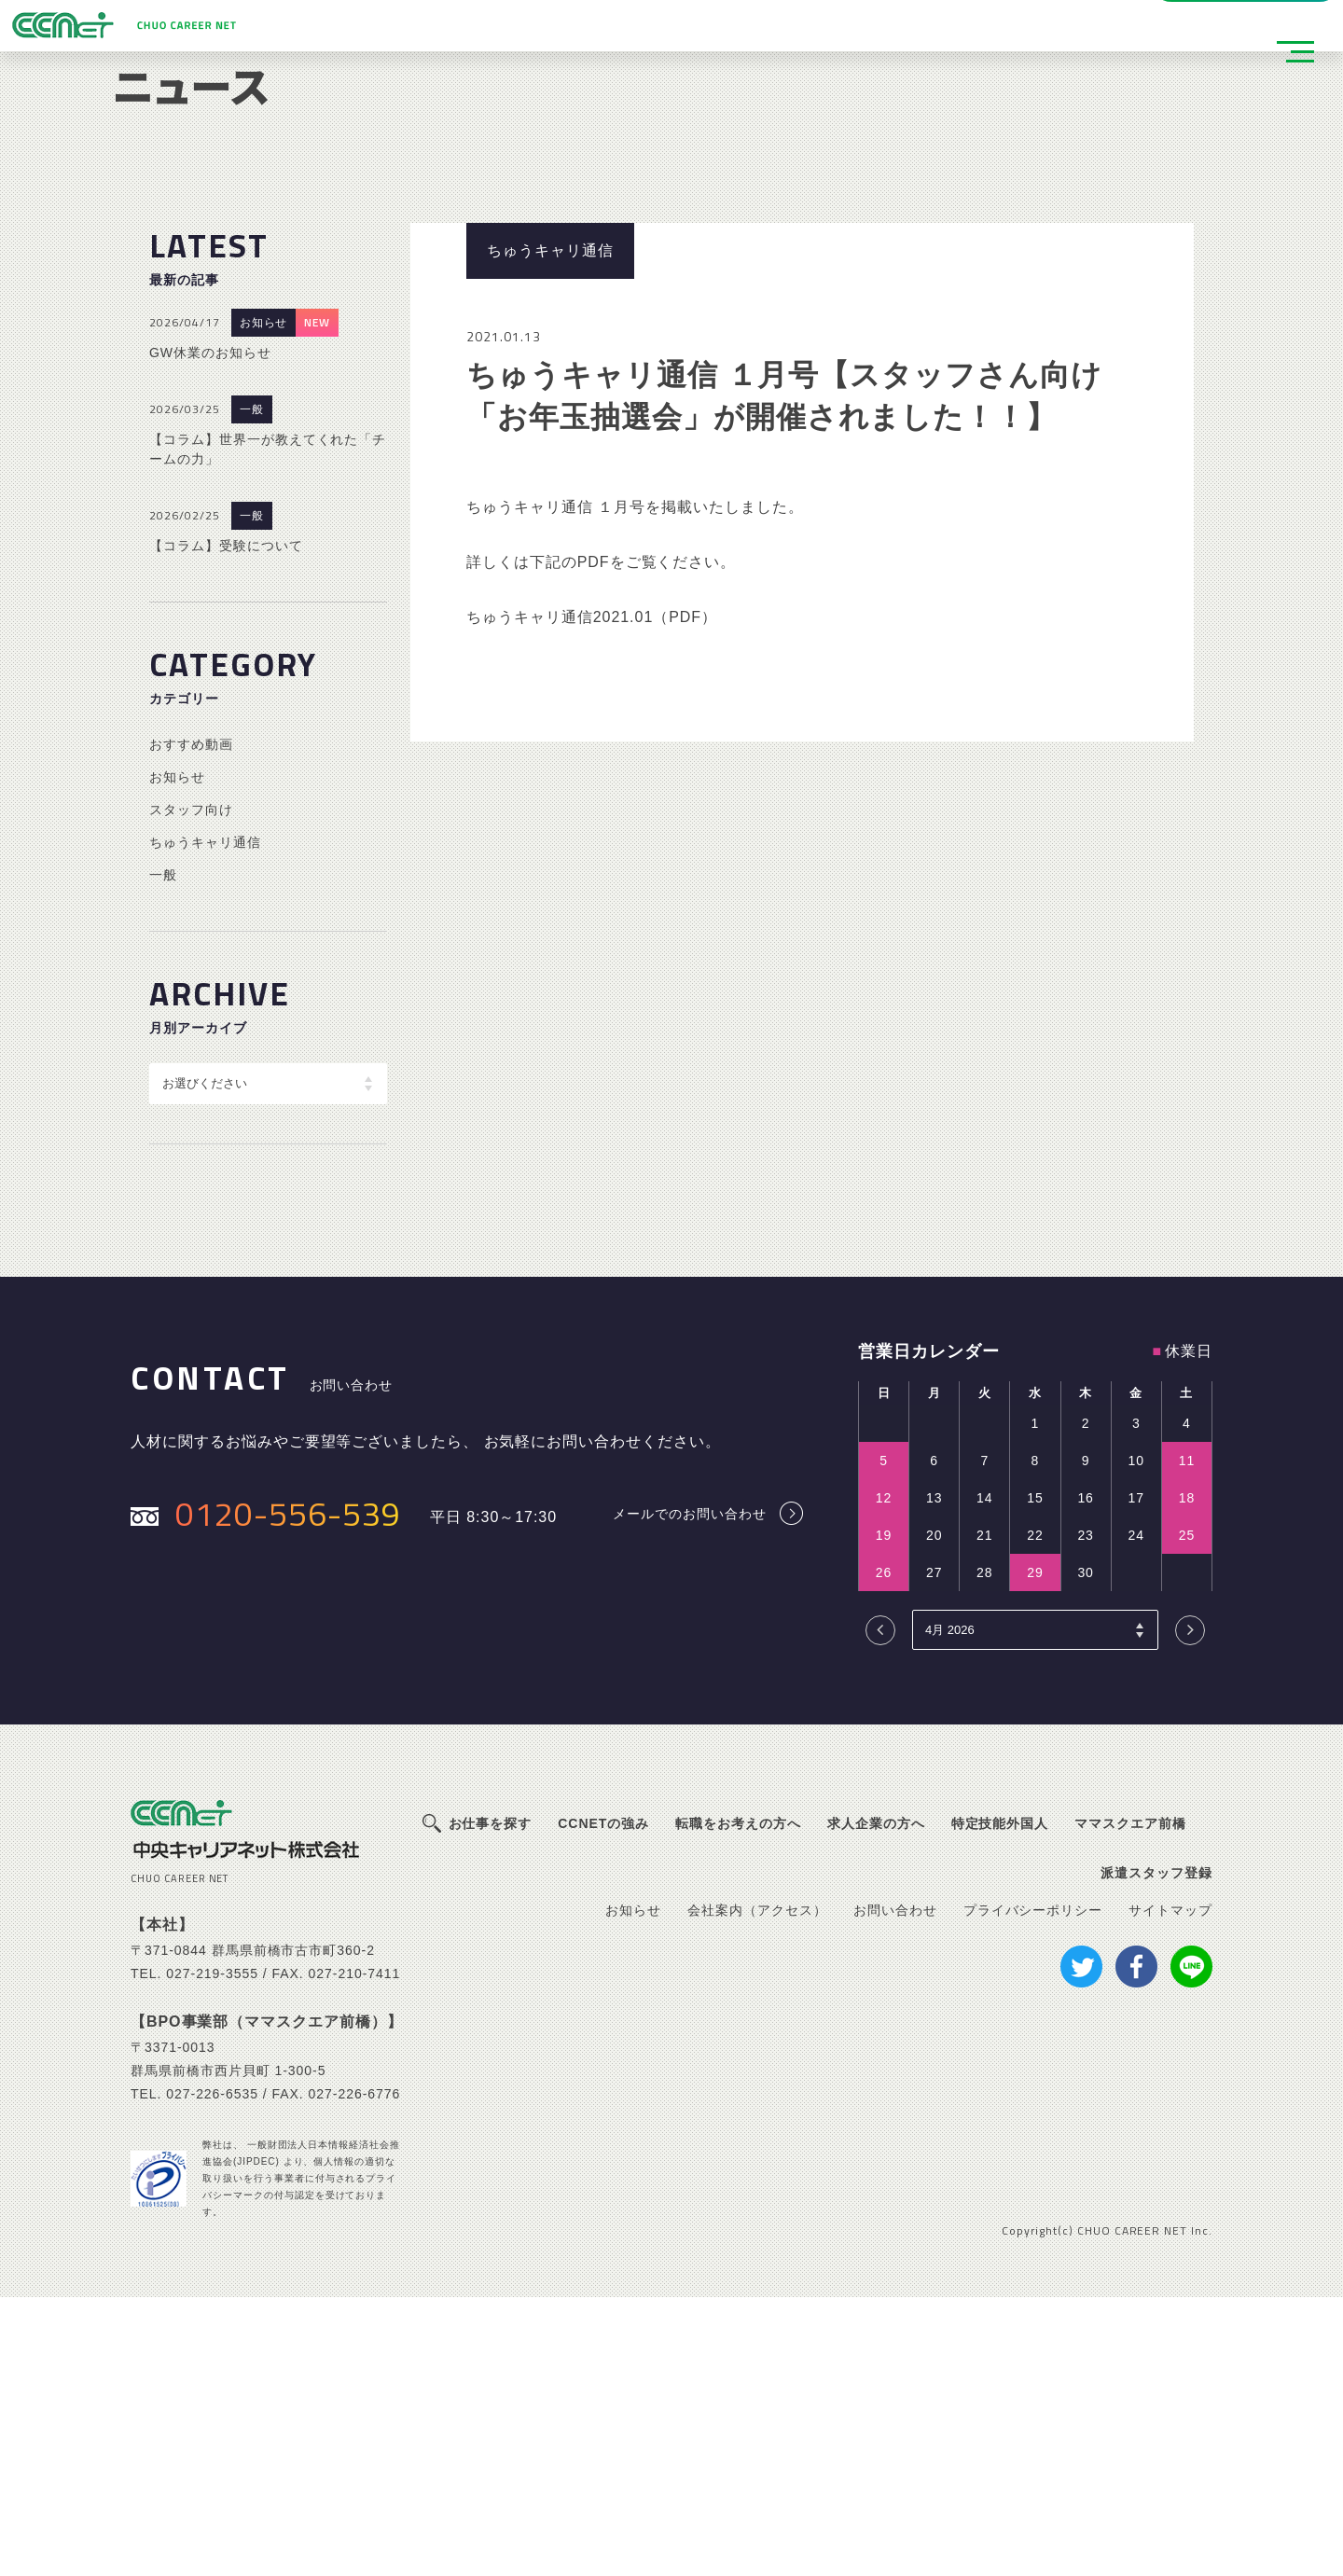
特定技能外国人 (1000, 2102)
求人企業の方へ (876, 2102)
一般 (252, 688)
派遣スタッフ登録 (381, 26)
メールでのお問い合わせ (690, 1792)
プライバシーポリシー (1033, 2188)
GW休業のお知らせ (210, 631)
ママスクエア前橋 (1130, 2102)
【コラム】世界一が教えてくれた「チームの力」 (267, 728)
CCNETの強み (603, 2102)
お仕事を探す (491, 2102)
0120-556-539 (288, 1791)
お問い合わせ (895, 2188)
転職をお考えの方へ (738, 2102)
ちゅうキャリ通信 (205, 1120)
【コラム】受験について (226, 824)
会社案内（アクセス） (757, 2188)
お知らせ (264, 601)
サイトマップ (1170, 2188)
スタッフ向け (191, 1087)
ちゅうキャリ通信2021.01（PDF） (591, 896)
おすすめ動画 (191, 1022)
